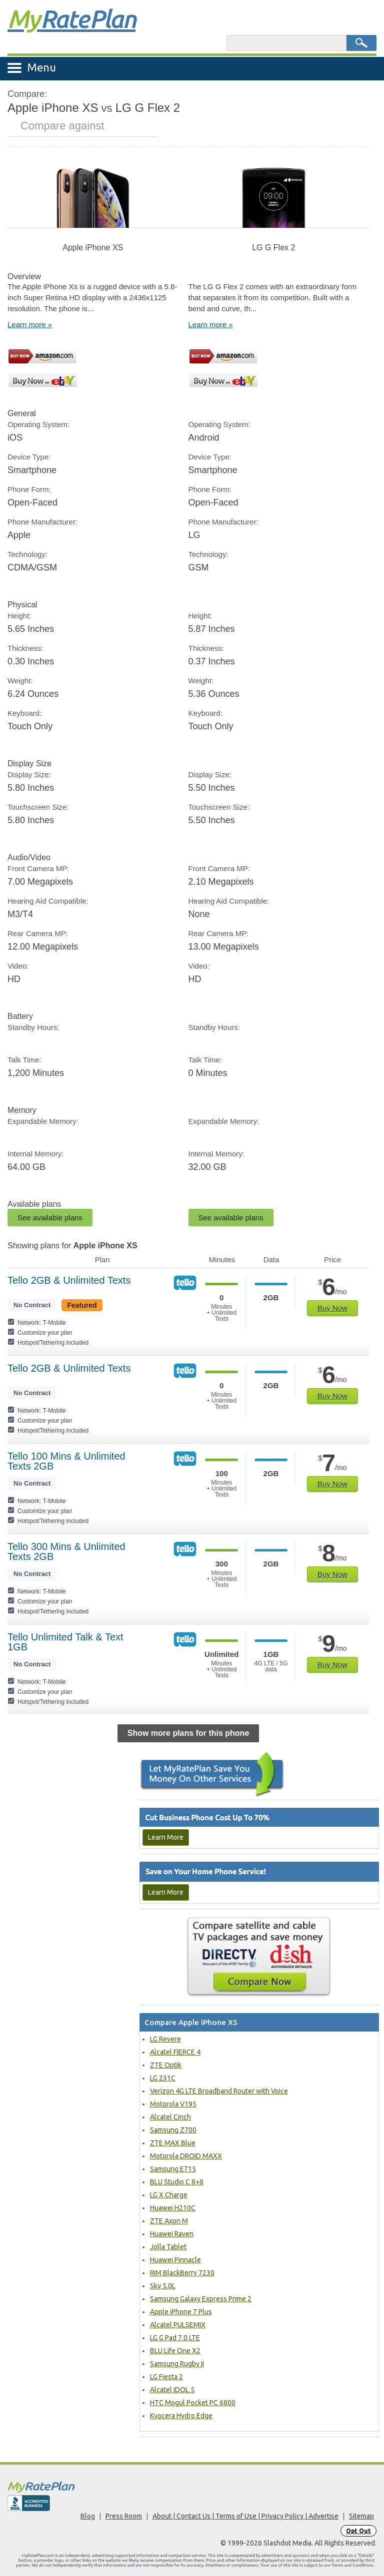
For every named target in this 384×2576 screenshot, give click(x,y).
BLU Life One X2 (175, 2351)
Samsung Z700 (173, 2130)
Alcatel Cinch (170, 2117)
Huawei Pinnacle (175, 2260)
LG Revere (165, 2039)
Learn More (166, 1837)
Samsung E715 (173, 2169)
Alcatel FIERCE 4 (175, 2052)
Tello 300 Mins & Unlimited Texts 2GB (67, 1551)
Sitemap (361, 2516)
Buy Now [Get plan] (333, 1308)
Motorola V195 (173, 2104)
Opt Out (358, 2531)
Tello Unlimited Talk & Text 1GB (66, 1642)
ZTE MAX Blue (173, 2143)
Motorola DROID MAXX (186, 2156)
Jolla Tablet (168, 2247)
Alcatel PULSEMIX (178, 2325)
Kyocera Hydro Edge (181, 2416)
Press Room (124, 2516)
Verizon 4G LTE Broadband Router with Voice (219, 2091)
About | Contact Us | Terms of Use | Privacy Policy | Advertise (245, 2516)
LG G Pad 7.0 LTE (175, 2338)
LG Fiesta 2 (166, 2377)
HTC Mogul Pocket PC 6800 (193, 2403)
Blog (87, 2516)
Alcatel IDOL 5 (172, 2390)
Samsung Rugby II (177, 2364)
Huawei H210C (173, 2208)
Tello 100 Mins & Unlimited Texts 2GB (67, 1461)
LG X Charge (169, 2195)
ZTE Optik (166, 2065)
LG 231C (163, 2078)
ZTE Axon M (169, 2221)
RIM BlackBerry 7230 (182, 2273)
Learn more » (30, 324)
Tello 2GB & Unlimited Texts (69, 1280)
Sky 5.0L (163, 2286)
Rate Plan (72, 18)
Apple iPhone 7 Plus (181, 2312)
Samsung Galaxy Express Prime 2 (201, 2299)
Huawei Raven (172, 2234)
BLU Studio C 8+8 (177, 2182)
